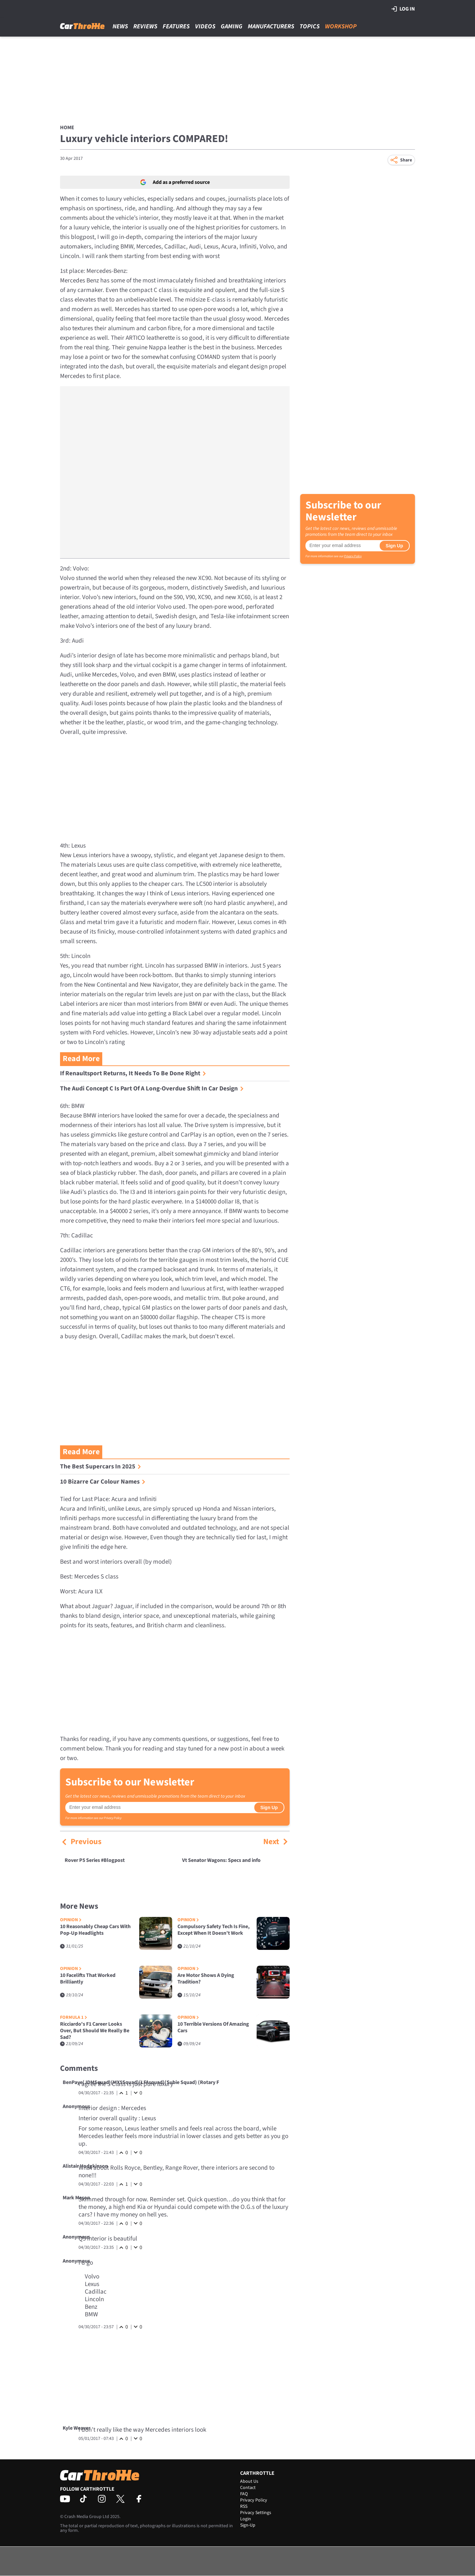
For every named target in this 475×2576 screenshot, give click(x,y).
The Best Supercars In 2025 (100, 1466)
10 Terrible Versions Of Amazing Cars (213, 2027)
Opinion (70, 1920)
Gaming (231, 26)
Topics (310, 26)
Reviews (145, 26)
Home (67, 127)
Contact (248, 2487)
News (120, 26)
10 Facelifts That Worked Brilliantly (87, 1978)
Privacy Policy (112, 1818)
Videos (205, 26)
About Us (249, 2481)
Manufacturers (271, 26)
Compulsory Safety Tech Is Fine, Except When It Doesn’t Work (213, 1930)
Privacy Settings (255, 2512)
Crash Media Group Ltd (86, 2516)
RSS (243, 2506)
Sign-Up (247, 2525)
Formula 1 (73, 2017)
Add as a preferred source (175, 182)
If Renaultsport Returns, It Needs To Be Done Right (133, 1073)
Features (176, 26)
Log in (403, 9)
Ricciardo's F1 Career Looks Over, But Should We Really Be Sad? (94, 2031)
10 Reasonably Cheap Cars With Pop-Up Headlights (95, 1930)
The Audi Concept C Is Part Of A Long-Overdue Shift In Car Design (152, 1088)
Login (245, 2519)
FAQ (244, 2494)
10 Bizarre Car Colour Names (102, 1481)
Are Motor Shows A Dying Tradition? (205, 1978)
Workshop (341, 26)
